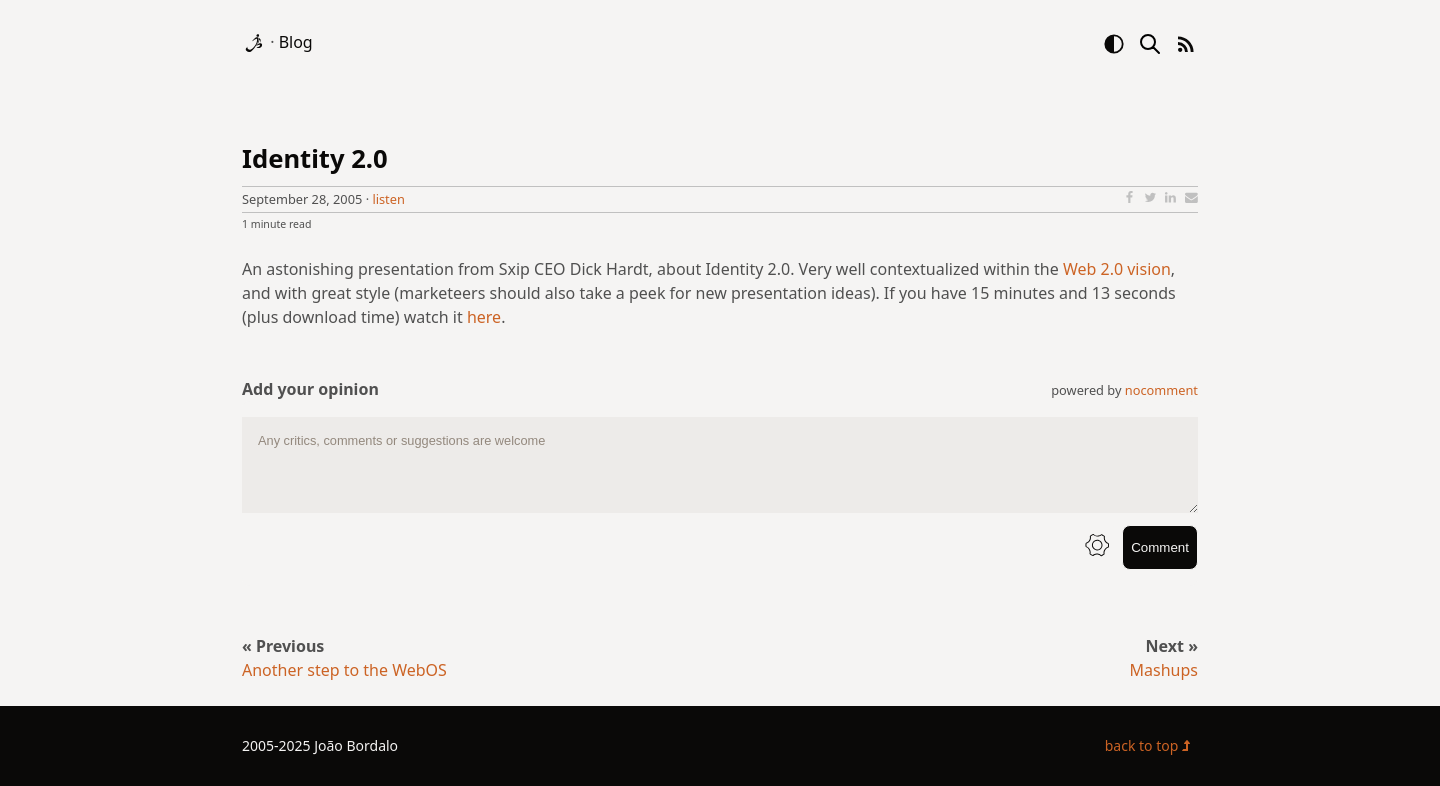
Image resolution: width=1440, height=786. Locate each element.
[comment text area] (720, 465)
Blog (296, 42)
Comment (1160, 547)
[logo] (256, 42)
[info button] (1097, 547)
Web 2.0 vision (1117, 269)
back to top (1151, 745)
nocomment (1161, 390)
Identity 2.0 (315, 158)
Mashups (1164, 670)
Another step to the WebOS (344, 670)
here (484, 317)
